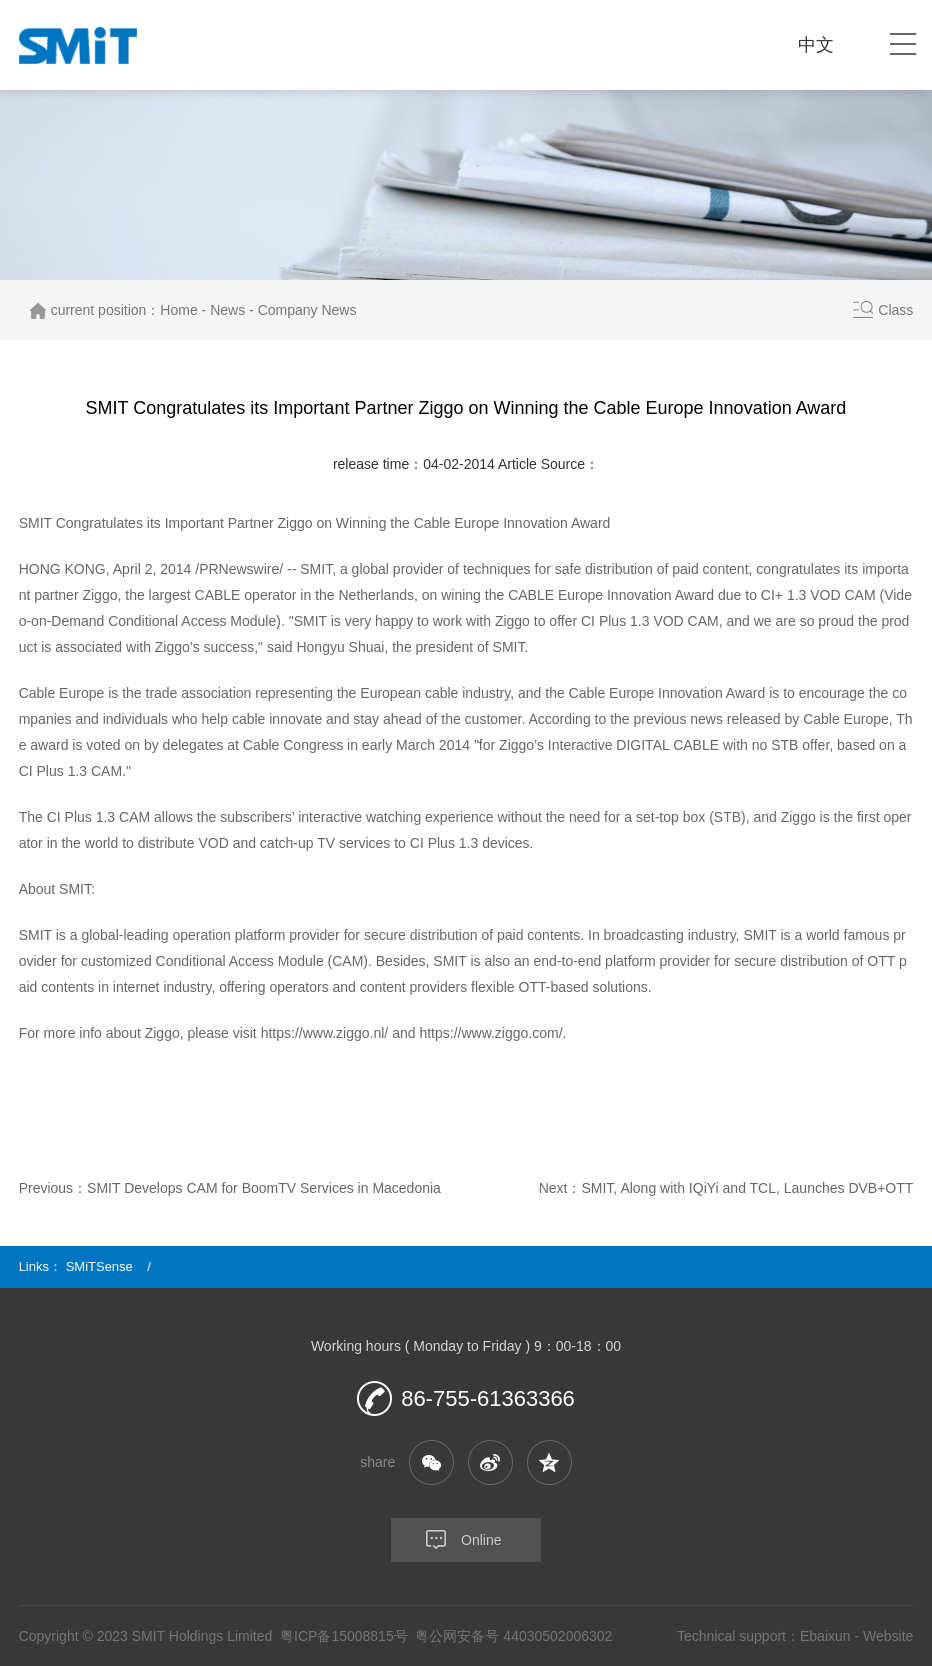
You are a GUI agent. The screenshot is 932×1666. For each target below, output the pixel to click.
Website (888, 1636)
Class (895, 310)
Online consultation (446, 1547)
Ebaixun (825, 1636)
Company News (307, 310)
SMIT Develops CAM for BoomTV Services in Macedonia (264, 1188)
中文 (816, 45)
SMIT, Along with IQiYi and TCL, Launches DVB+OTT (747, 1188)
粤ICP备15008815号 (344, 1636)
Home (178, 310)
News (227, 310)
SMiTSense (99, 1266)
